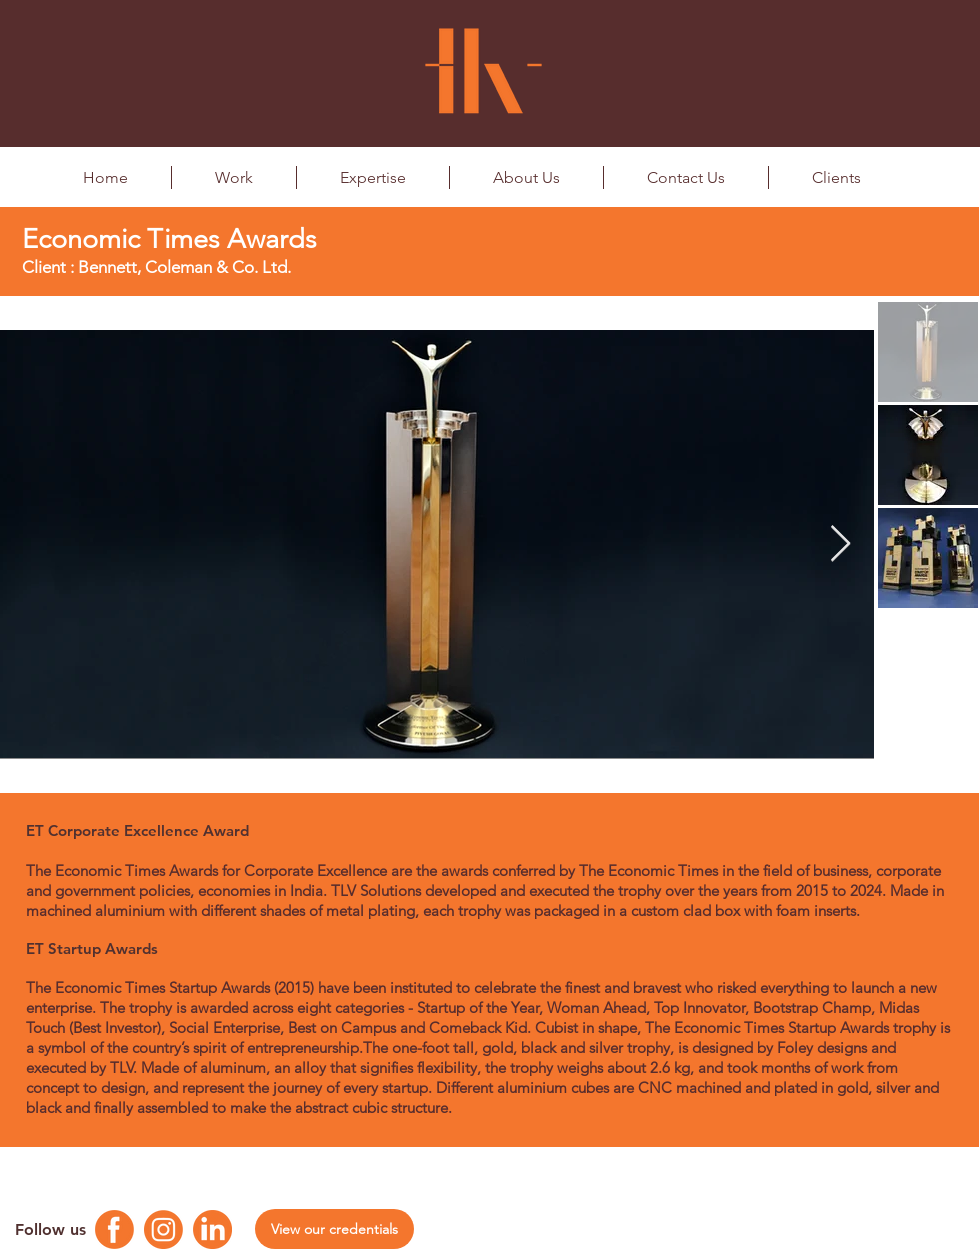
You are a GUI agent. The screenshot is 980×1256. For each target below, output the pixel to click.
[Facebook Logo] (114, 1229)
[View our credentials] (334, 1229)
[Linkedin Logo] (212, 1229)
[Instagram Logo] (163, 1229)
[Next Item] (840, 544)
